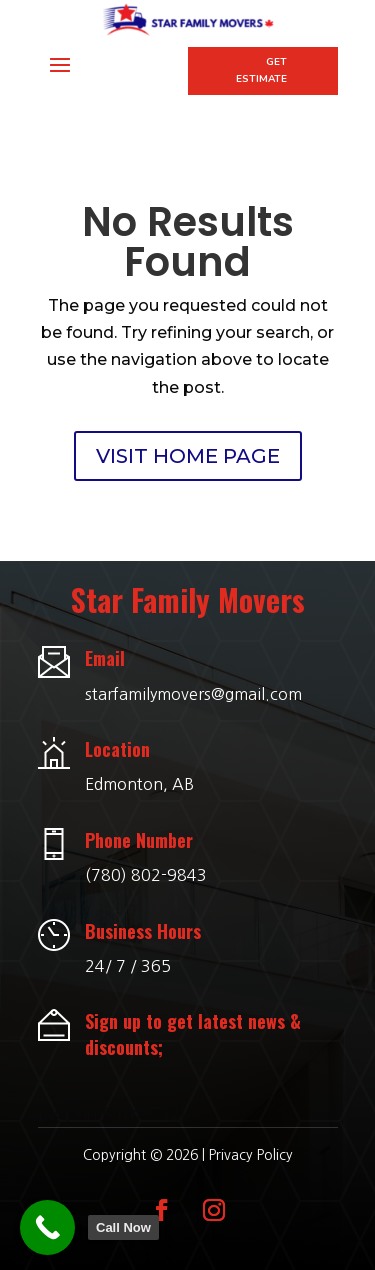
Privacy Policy (251, 1155)
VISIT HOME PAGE (188, 456)
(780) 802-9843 (146, 875)
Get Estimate (261, 70)
